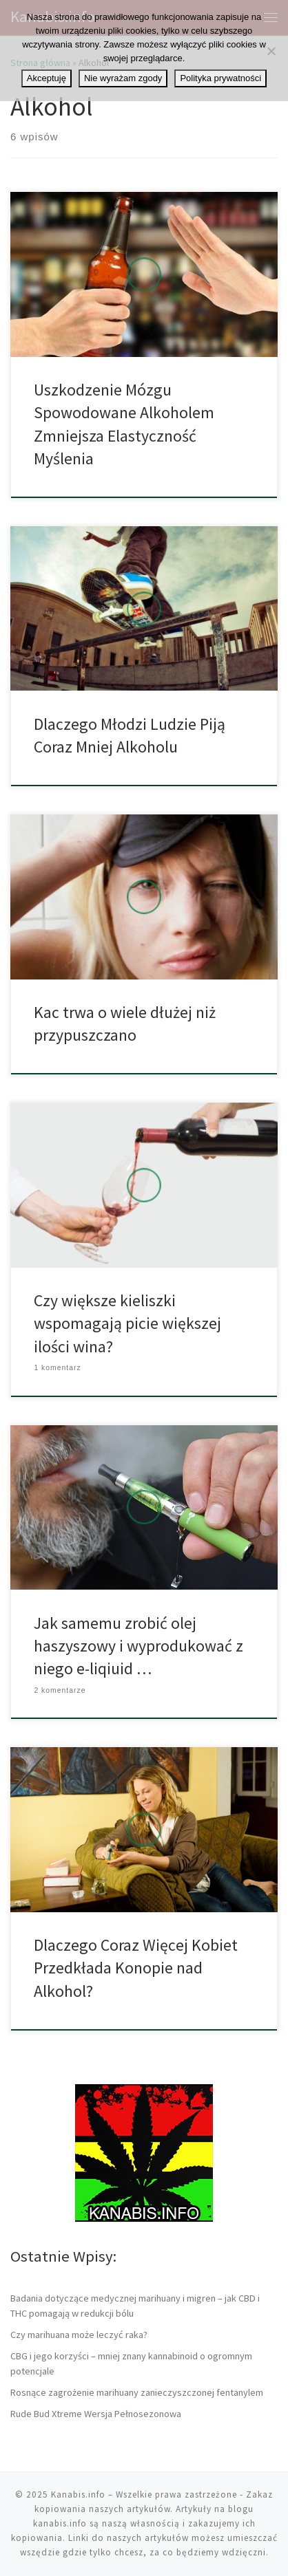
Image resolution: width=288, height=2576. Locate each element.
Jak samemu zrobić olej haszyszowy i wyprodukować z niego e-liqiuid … (138, 1646)
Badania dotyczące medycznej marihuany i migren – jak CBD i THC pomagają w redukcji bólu (135, 2305)
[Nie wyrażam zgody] (271, 51)
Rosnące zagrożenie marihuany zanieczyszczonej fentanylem (136, 2392)
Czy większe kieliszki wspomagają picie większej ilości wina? (127, 1323)
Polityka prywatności (220, 78)
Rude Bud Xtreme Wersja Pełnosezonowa (95, 2413)
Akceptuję (46, 78)
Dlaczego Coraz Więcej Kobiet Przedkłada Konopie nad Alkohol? (136, 1968)
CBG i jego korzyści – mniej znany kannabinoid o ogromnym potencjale (131, 2363)
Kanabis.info (78, 2494)
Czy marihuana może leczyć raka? (78, 2334)
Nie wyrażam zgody (123, 78)
